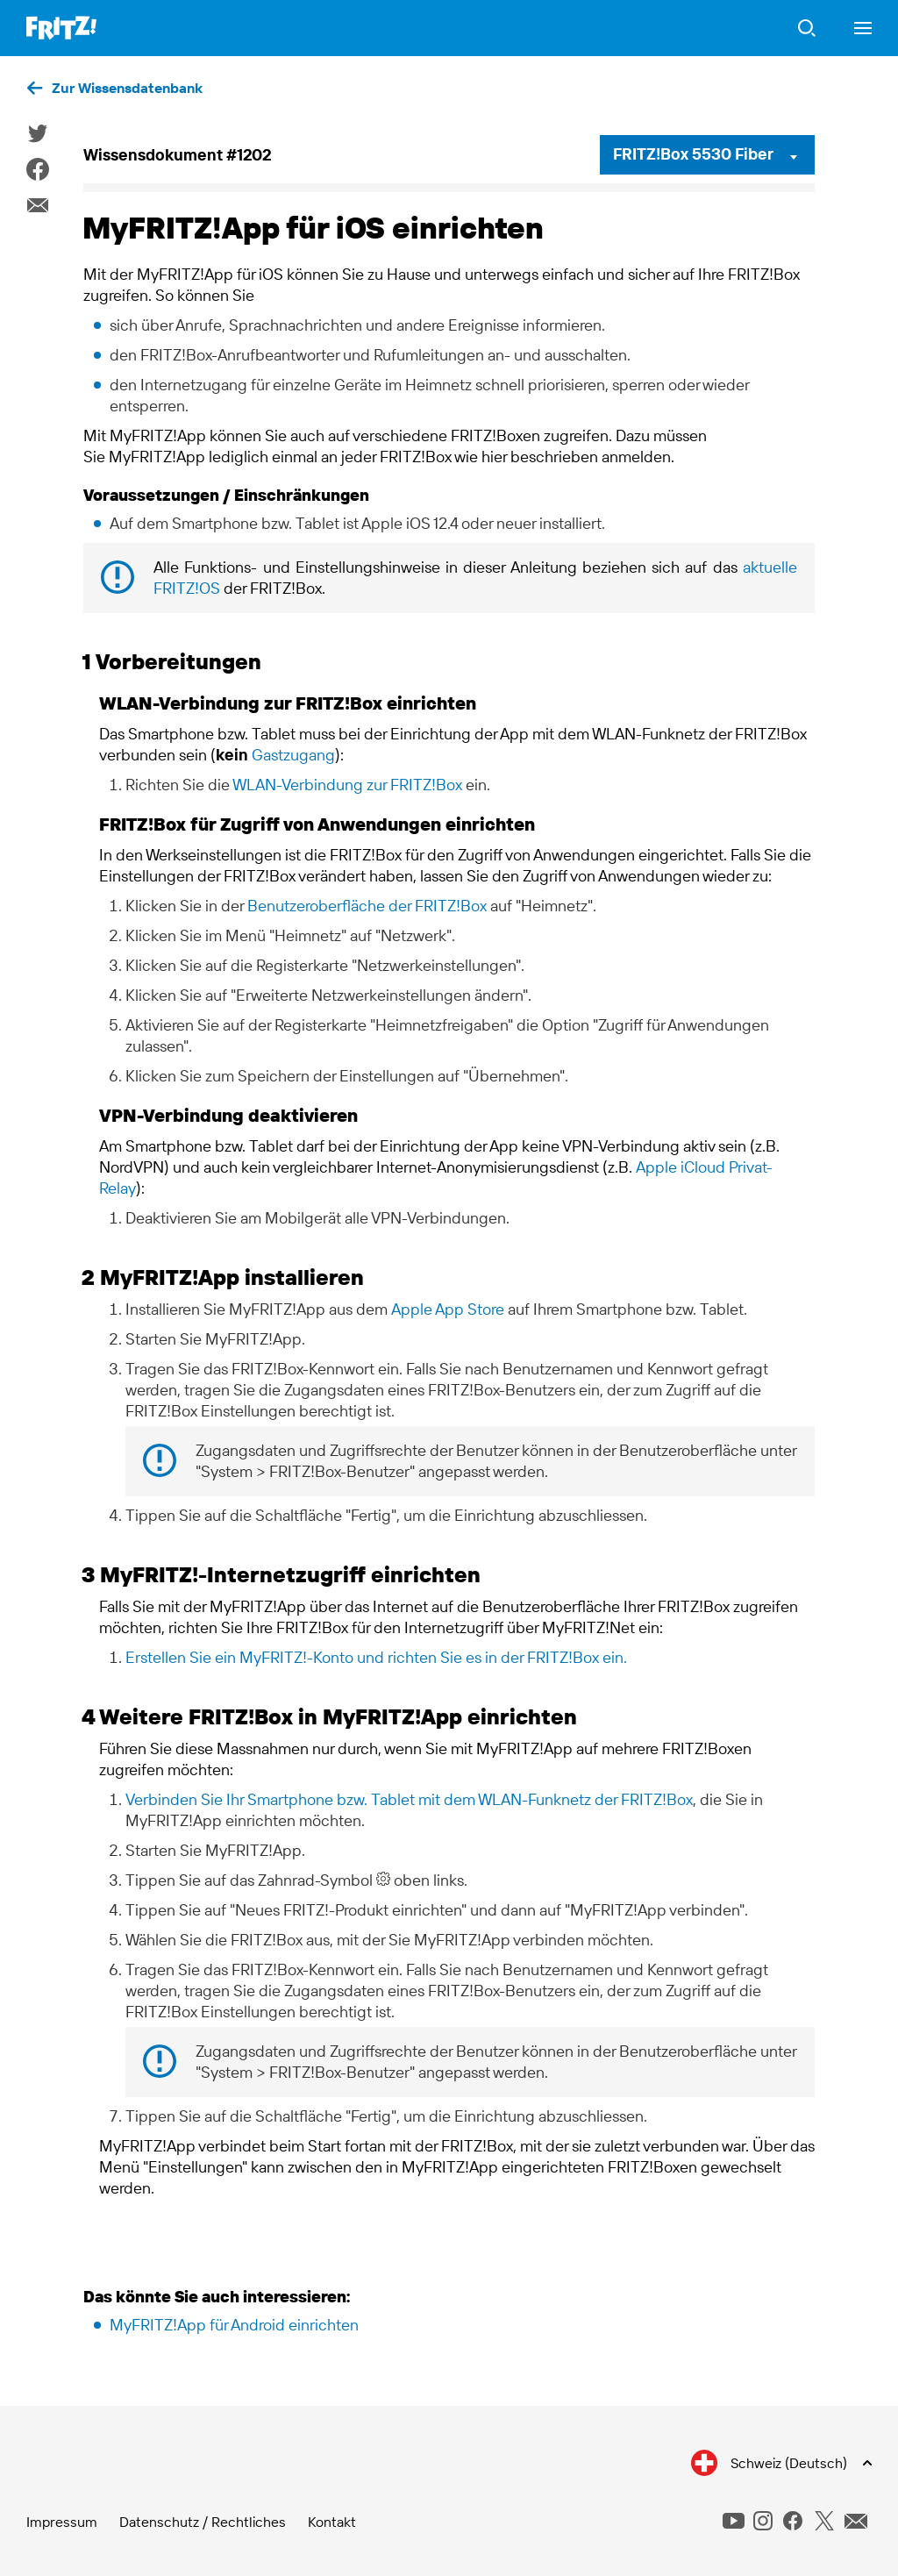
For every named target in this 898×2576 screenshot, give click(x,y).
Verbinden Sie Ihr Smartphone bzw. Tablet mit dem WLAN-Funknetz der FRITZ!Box (409, 1799)
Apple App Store (447, 1309)
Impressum (61, 2521)
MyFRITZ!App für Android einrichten (234, 2325)
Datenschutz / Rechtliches (202, 2521)
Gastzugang (293, 755)
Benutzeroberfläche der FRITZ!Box (367, 906)
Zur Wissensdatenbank (127, 87)
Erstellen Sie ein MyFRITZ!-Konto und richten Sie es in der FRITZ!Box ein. (376, 1657)
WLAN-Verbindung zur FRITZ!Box (347, 784)
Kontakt (332, 2521)
